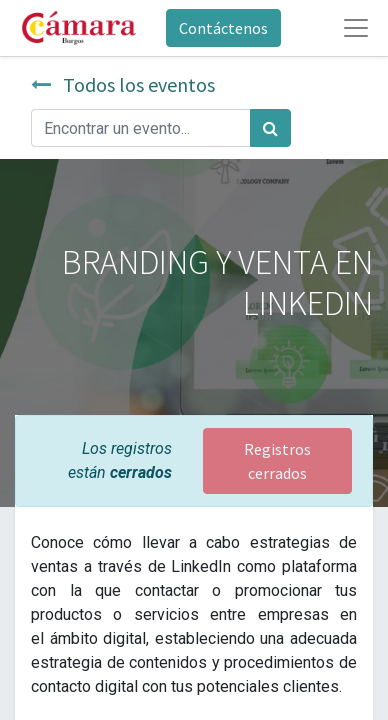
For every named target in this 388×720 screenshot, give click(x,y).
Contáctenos (223, 28)
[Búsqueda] (270, 128)
